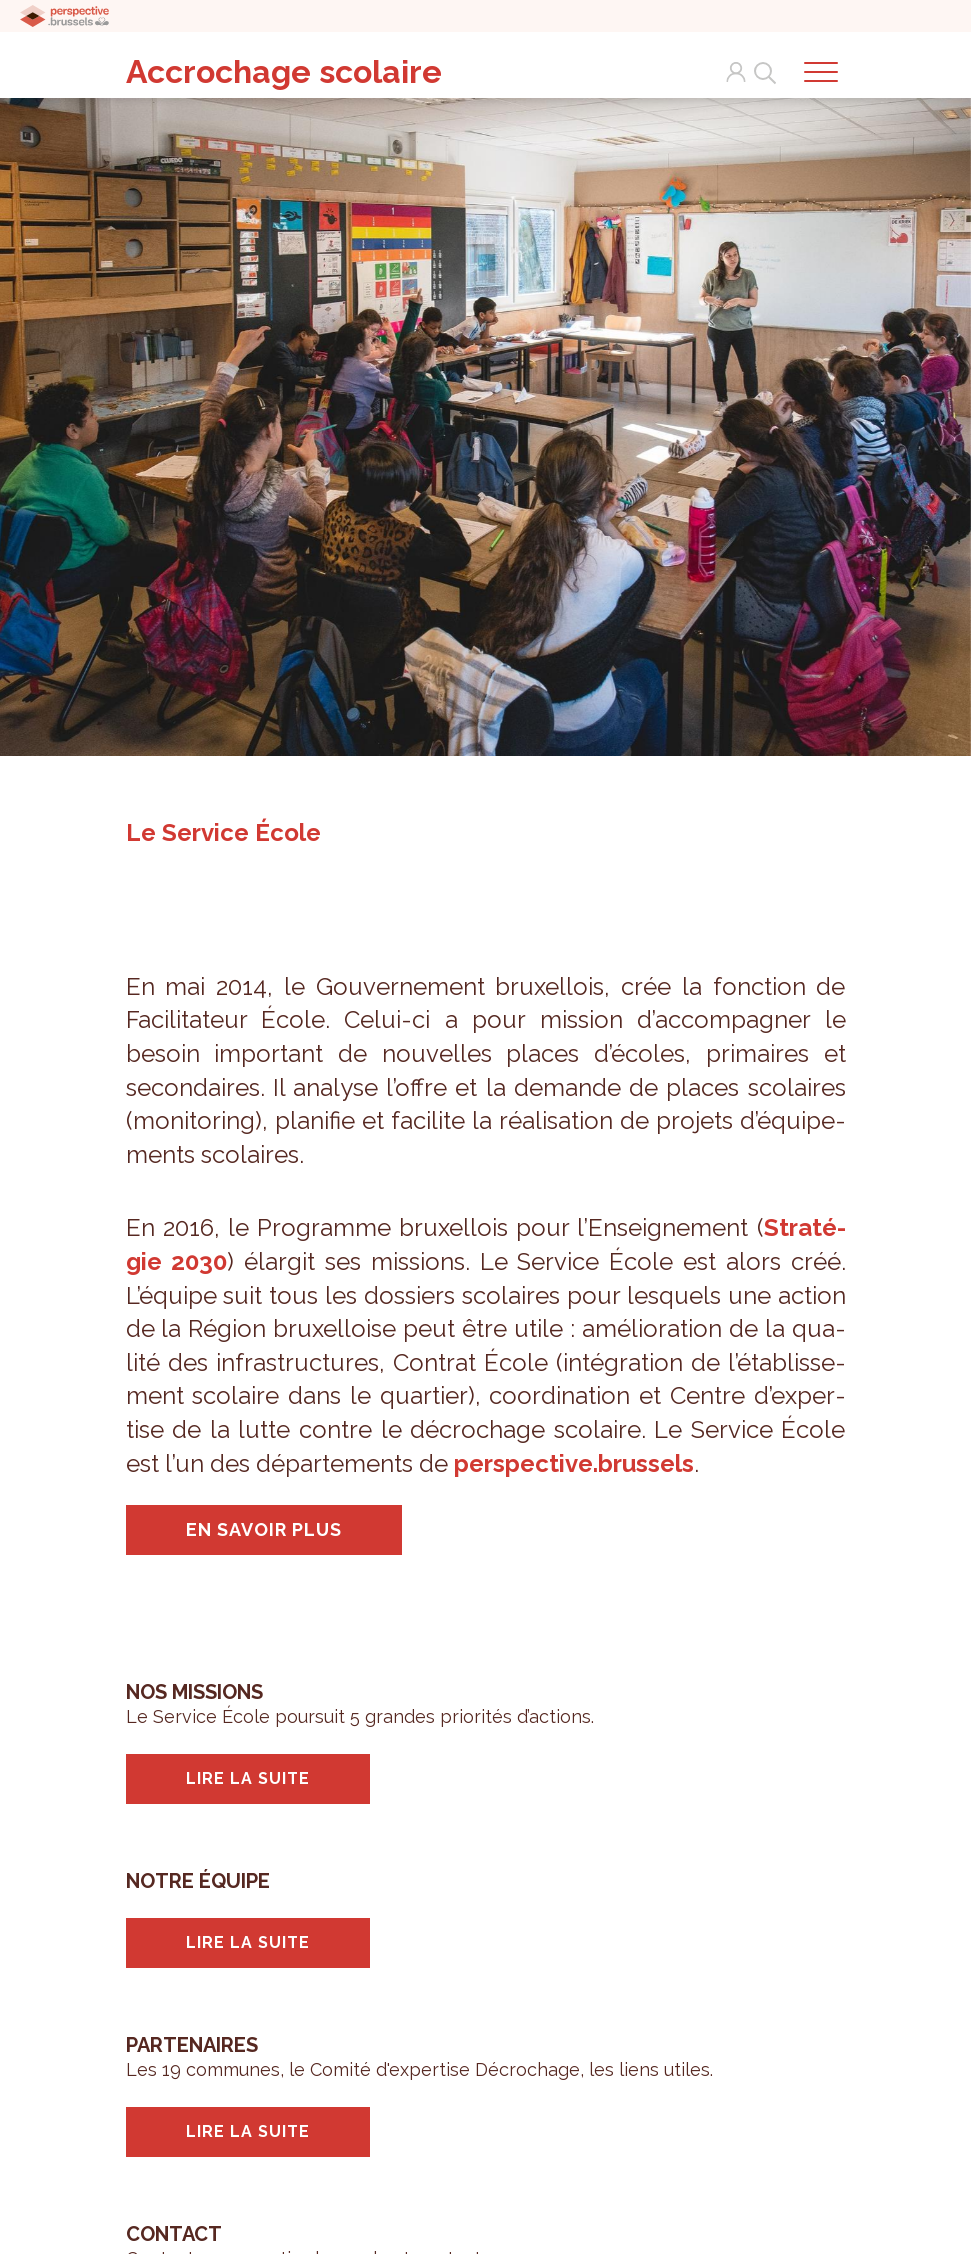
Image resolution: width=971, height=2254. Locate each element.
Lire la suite (248, 1778)
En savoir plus (264, 1529)
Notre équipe (198, 1881)
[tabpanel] (485, 418)
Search (761, 72)
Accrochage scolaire (284, 71)
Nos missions (194, 1692)
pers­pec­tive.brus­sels (574, 1463)
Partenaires (192, 2045)
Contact (174, 2234)
